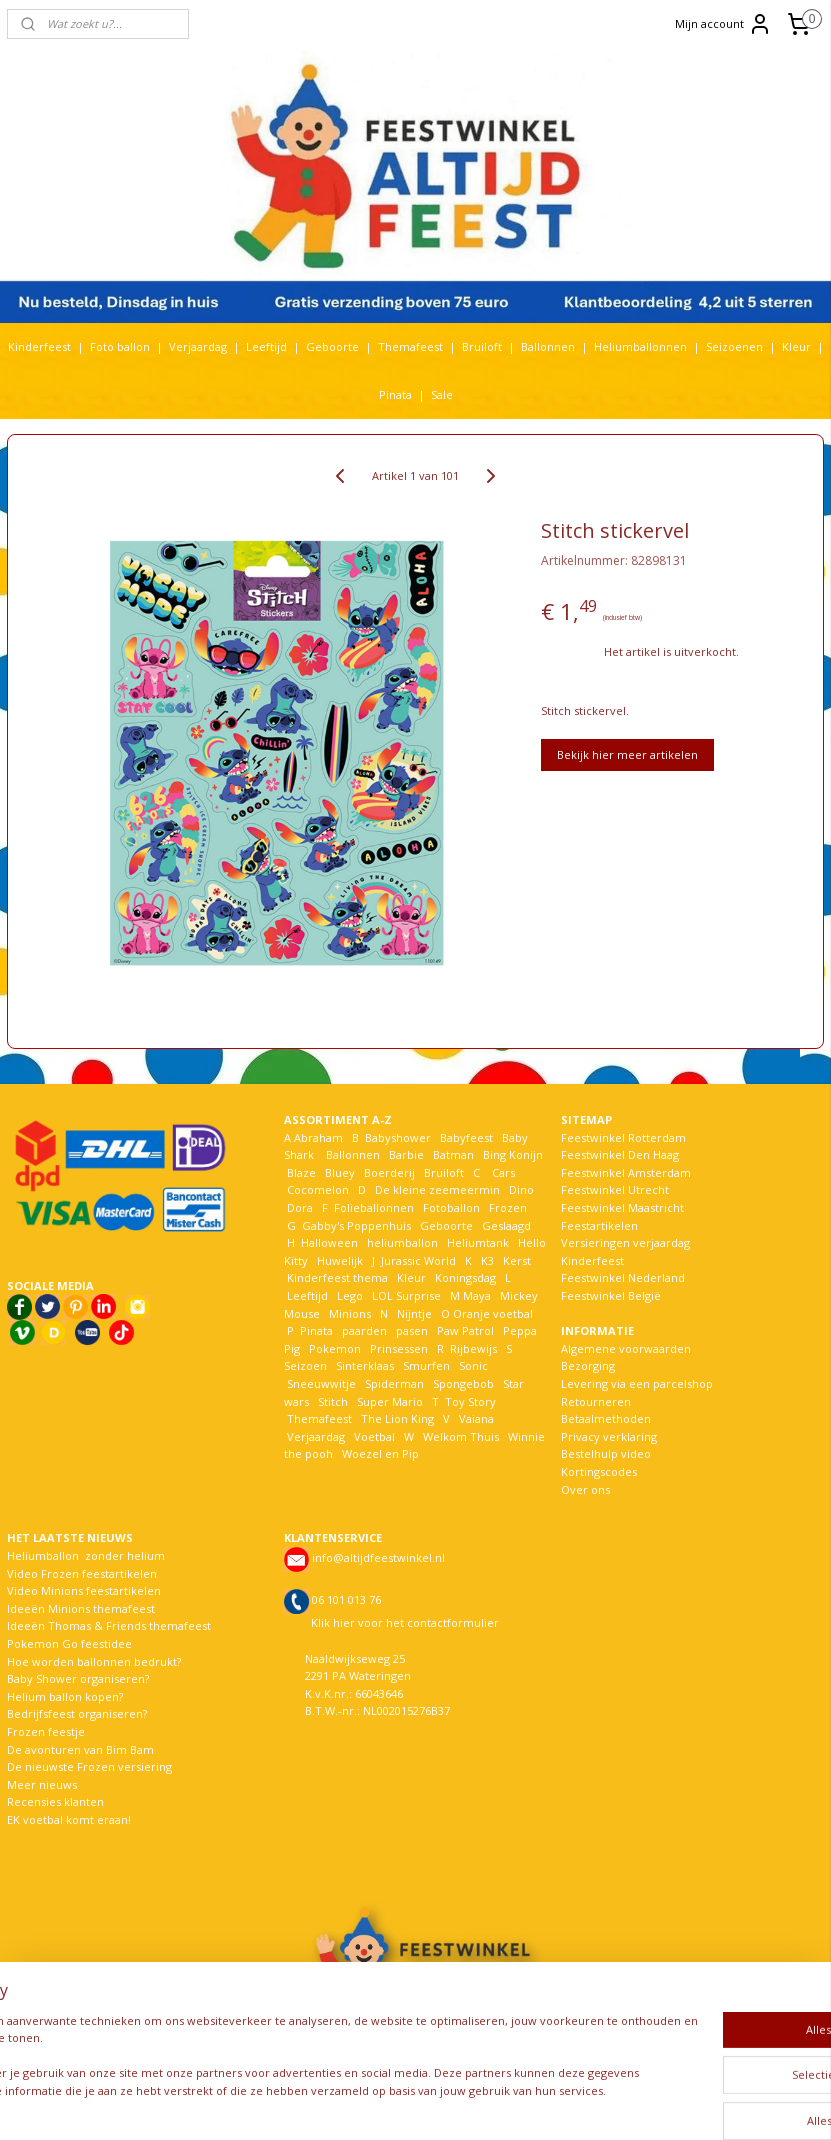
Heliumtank (478, 1242)
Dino (521, 1189)
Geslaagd (506, 1225)
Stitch (333, 1401)
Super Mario (390, 1401)
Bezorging (588, 1365)
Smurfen (426, 1365)
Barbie (406, 1154)
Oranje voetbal (493, 1313)
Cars (503, 1172)
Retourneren (596, 1401)
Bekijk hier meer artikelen (627, 754)
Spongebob (463, 1383)
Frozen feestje (46, 1731)
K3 (484, 1260)
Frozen (508, 1207)
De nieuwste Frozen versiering (89, 1766)
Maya (477, 1295)
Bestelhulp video (606, 1453)
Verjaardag (198, 346)
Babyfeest (466, 1137)
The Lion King (396, 1418)
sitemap (365, 2103)
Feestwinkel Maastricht (622, 1207)
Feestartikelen (599, 1225)
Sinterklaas (365, 1365)
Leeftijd (266, 346)
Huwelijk (340, 1260)
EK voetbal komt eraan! (69, 1819)
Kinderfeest (39, 346)
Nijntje (413, 1313)
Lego (347, 1295)
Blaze (300, 1172)
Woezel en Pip (380, 1453)
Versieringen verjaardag (625, 1242)
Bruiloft (482, 346)
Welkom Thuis (461, 1436)
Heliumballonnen (640, 346)
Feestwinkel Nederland (623, 1277)
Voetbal (373, 1436)
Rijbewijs (473, 1348)
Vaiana (476, 1418)
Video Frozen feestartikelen (82, 1573)
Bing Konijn (513, 1154)
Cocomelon (318, 1189)
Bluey (340, 1172)
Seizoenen (734, 346)
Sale (442, 394)
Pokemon (335, 1348)
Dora (298, 1207)
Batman (453, 1154)
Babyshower (399, 1137)
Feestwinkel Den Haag (620, 1154)
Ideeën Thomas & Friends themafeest (109, 1625)
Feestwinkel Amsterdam (626, 1172)
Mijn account (723, 24)
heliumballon (402, 1242)
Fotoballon (451, 1207)
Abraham (318, 1137)
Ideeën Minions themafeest (81, 1608)
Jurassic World (418, 1260)
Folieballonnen (374, 1207)
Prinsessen (397, 1348)
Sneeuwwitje (321, 1383)
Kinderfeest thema (337, 1277)
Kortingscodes (599, 1471)
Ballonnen (548, 346)
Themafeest (410, 346)
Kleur (796, 346)
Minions (348, 1313)
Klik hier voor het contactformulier (405, 1622)
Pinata (395, 394)
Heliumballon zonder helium (86, 1555)
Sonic (473, 1365)
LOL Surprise (406, 1295)
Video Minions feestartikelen (84, 1590)
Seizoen (305, 1365)
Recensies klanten (55, 1801)
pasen (412, 1330)
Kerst (517, 1260)
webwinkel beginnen (484, 2103)
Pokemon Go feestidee (69, 1643)
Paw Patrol (464, 1330)
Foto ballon (120, 346)
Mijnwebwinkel (658, 2103)
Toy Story (470, 1401)
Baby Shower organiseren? (78, 1678)
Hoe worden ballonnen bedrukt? (94, 1661)
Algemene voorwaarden (626, 1348)
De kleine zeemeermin (437, 1189)
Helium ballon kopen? (65, 1696)
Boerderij (389, 1172)
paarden (364, 1330)
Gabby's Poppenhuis (355, 1225)
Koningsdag (464, 1277)
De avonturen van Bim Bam (80, 1749)
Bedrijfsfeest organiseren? (77, 1713)
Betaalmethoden (606, 1418)
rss (407, 2103)
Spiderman (394, 1383)
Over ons (585, 1489)
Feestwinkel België (611, 1295)
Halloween (329, 1242)
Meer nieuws (42, 1784)
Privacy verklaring (609, 1436)
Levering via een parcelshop (637, 1383)
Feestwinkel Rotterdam (623, 1137)
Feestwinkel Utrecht (615, 1189)
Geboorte (332, 346)
